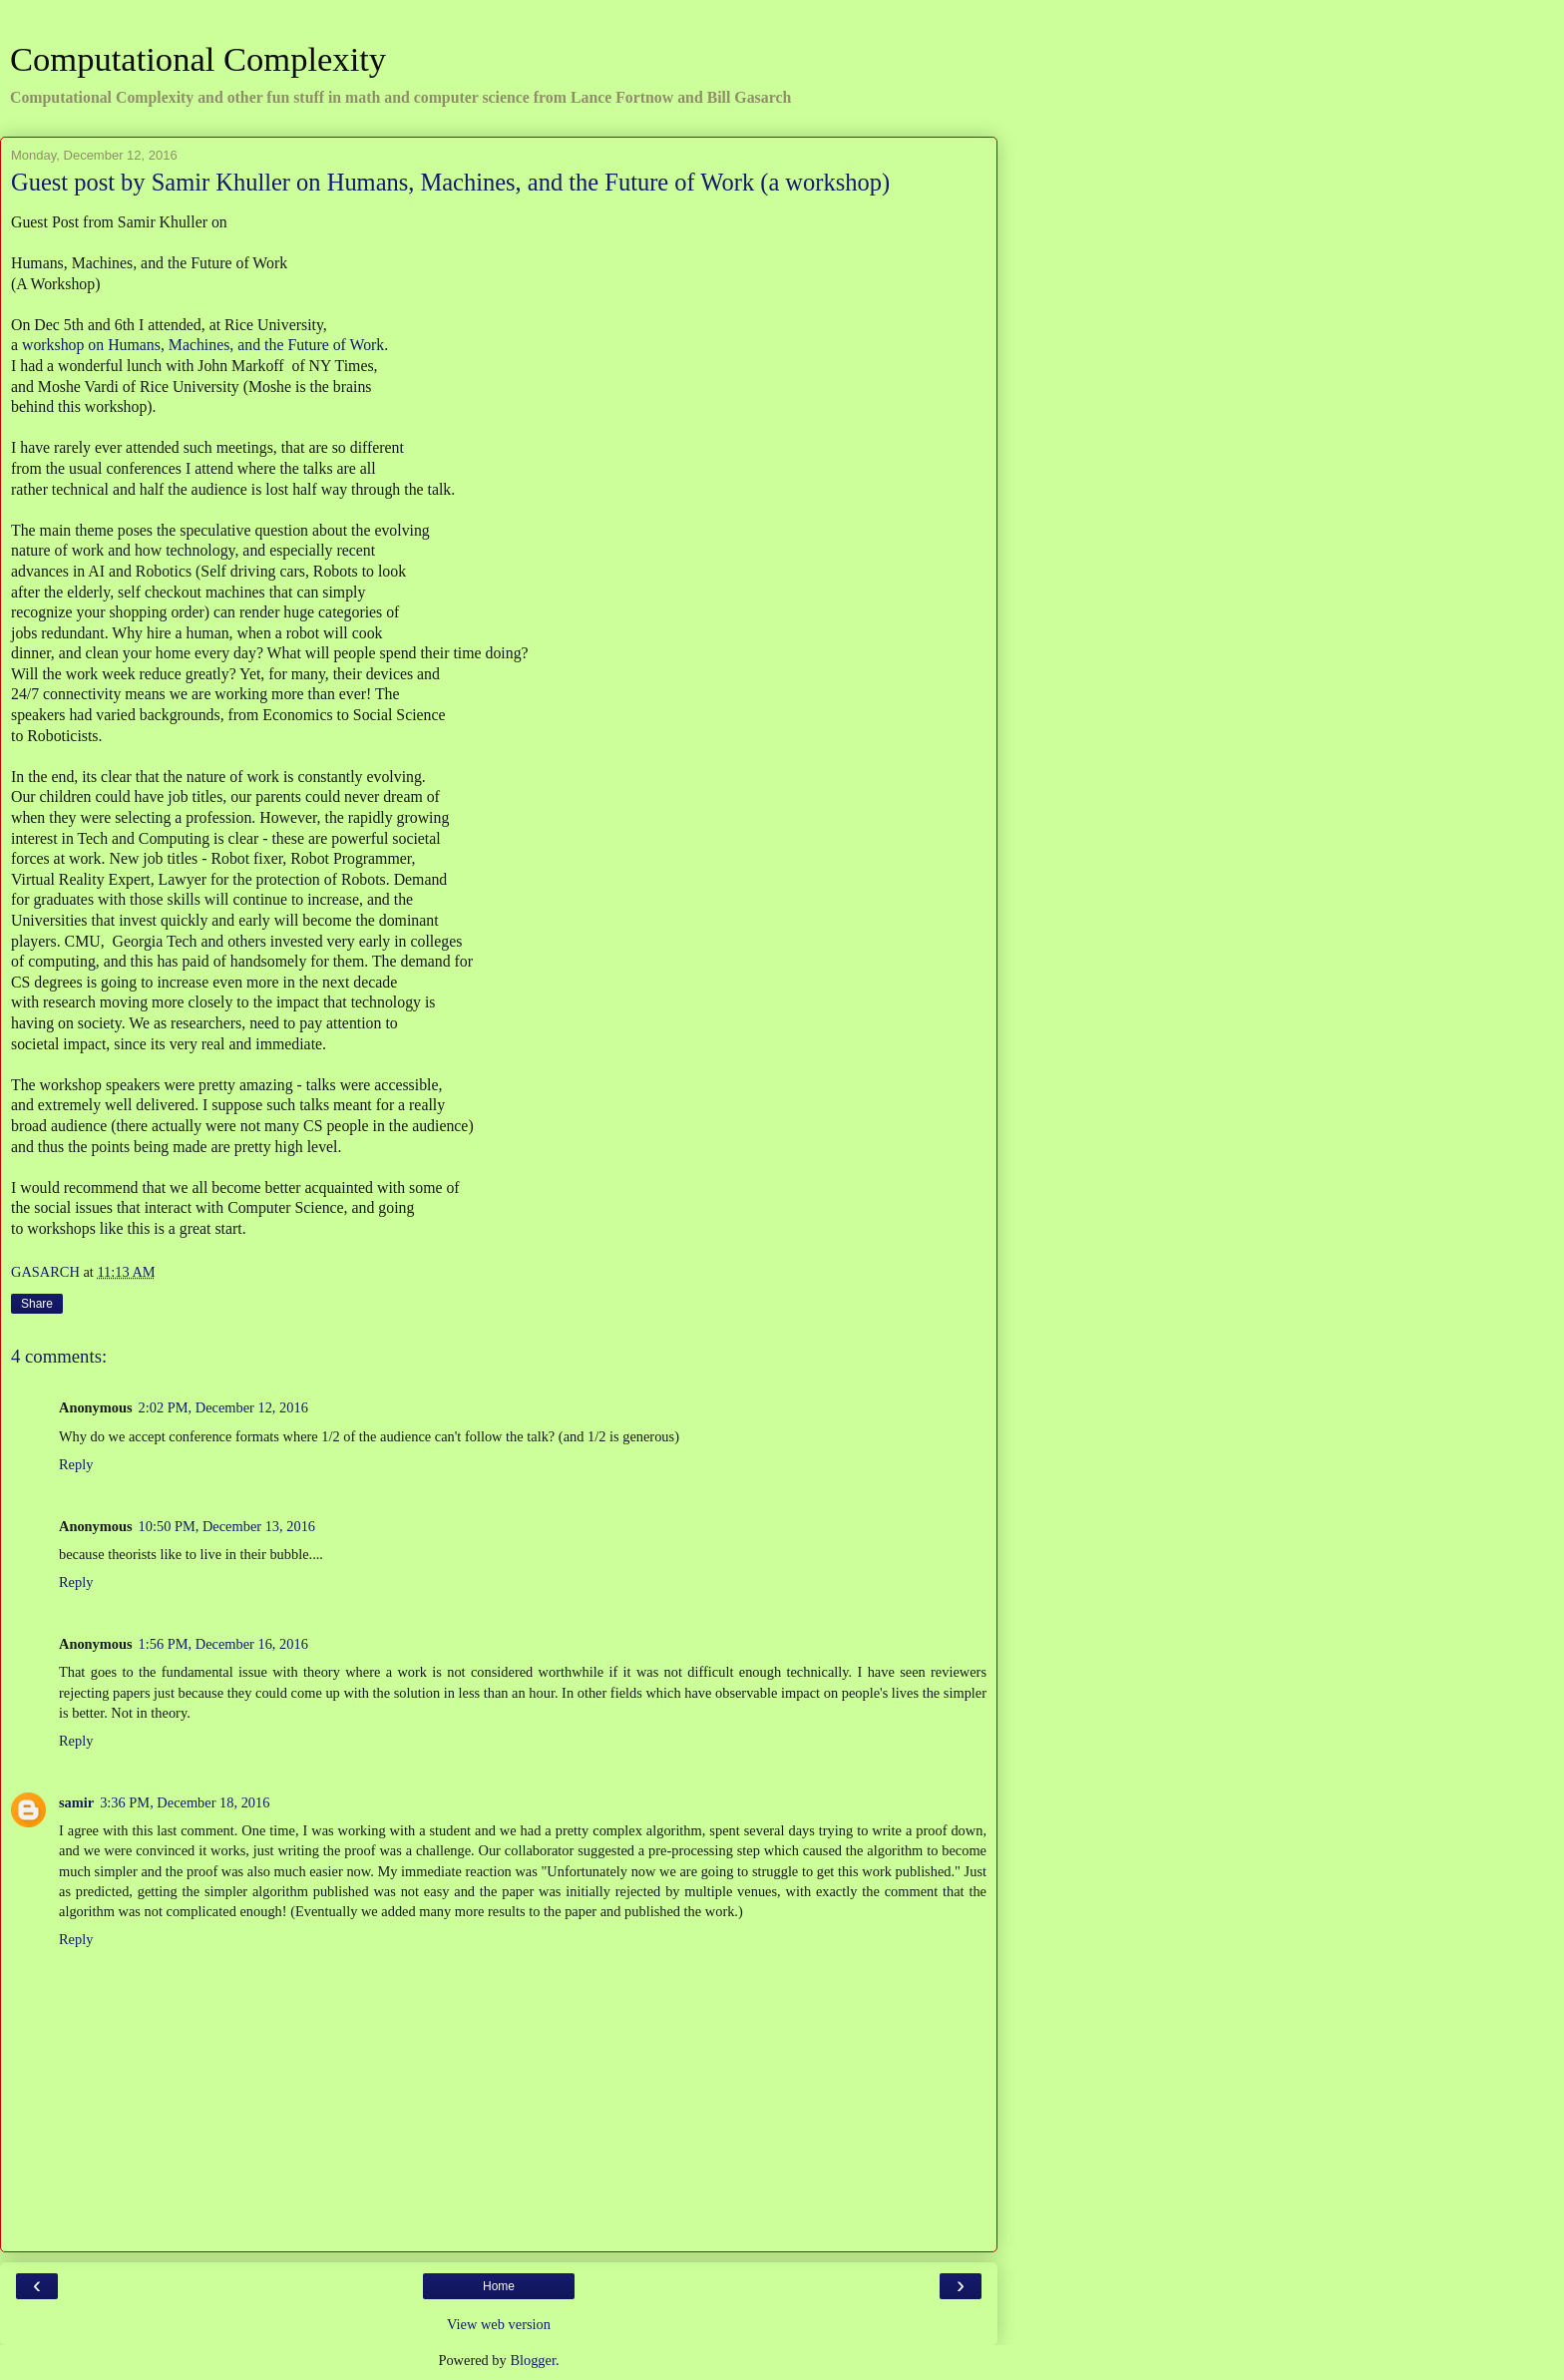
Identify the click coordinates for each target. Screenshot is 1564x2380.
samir (76, 1802)
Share (37, 1304)
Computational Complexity (198, 59)
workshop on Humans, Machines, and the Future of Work (203, 344)
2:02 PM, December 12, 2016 (223, 1407)
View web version (499, 2324)
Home (499, 2286)
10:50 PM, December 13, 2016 (227, 1526)
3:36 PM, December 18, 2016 (184, 1802)
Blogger (533, 2360)
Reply (76, 1464)
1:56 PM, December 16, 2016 (223, 1644)
